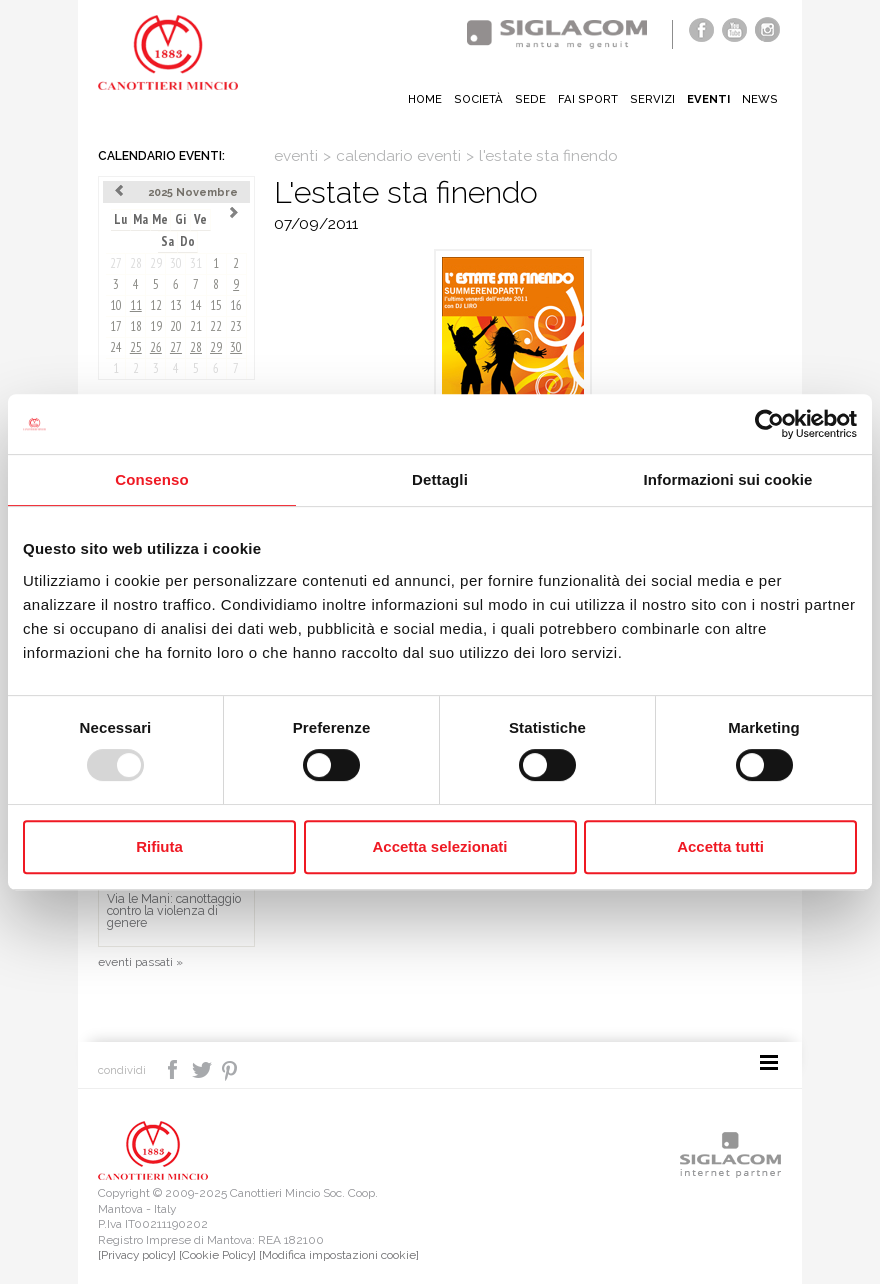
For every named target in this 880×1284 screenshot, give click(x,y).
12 (156, 305)
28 (136, 263)
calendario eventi (398, 156)
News (760, 99)
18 (136, 326)
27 (116, 263)
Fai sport (588, 99)
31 (196, 263)
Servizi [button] (652, 99)
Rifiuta (159, 846)
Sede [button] (530, 99)
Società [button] (478, 99)
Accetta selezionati (439, 846)
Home (425, 99)
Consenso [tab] (151, 479)
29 (156, 263)
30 (176, 263)
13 (176, 305)
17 (116, 326)
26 (156, 347)
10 (116, 305)
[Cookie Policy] (217, 1255)
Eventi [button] (708, 99)
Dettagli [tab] (440, 479)
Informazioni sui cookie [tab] (728, 479)
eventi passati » (140, 962)
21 (196, 326)
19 (156, 326)
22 (216, 326)
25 (136, 347)
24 (116, 347)
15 (216, 305)
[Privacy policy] (137, 1255)
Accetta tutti (720, 846)
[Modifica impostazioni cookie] (339, 1255)
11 (136, 305)
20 (176, 326)
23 (236, 326)
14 (196, 305)
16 (236, 305)
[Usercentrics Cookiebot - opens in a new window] (769, 424)
